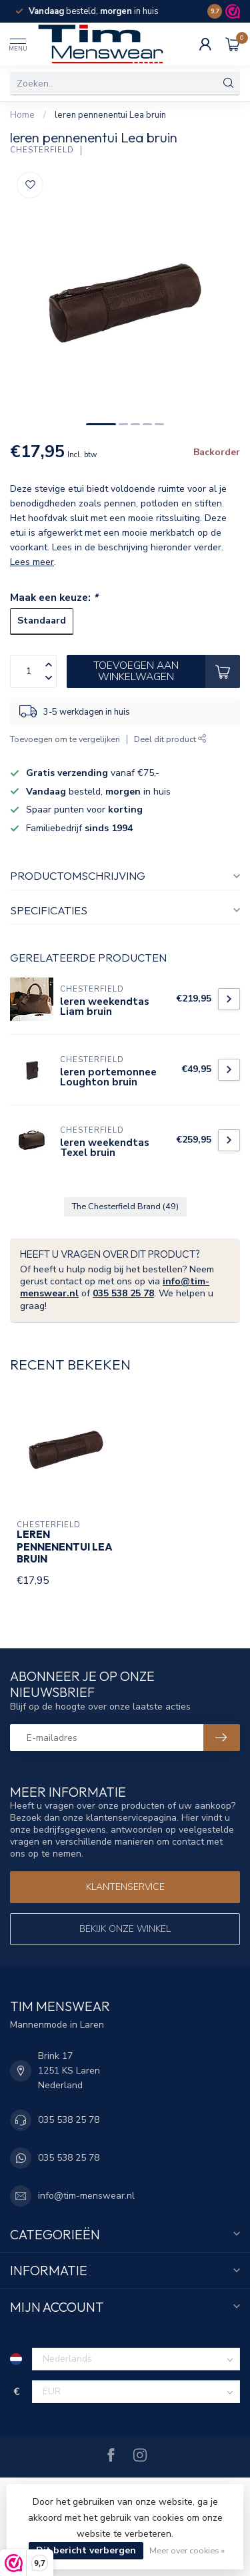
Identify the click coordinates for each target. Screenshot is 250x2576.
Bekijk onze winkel (125, 1929)
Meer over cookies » (187, 2550)
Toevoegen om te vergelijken (65, 739)
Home (22, 115)
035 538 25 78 (123, 1293)
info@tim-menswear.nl (86, 2195)
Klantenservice (125, 1887)
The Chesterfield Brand (125, 1206)
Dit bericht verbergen (86, 2550)
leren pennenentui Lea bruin (110, 115)
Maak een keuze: (54, 597)
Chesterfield (42, 150)
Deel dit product (170, 739)
